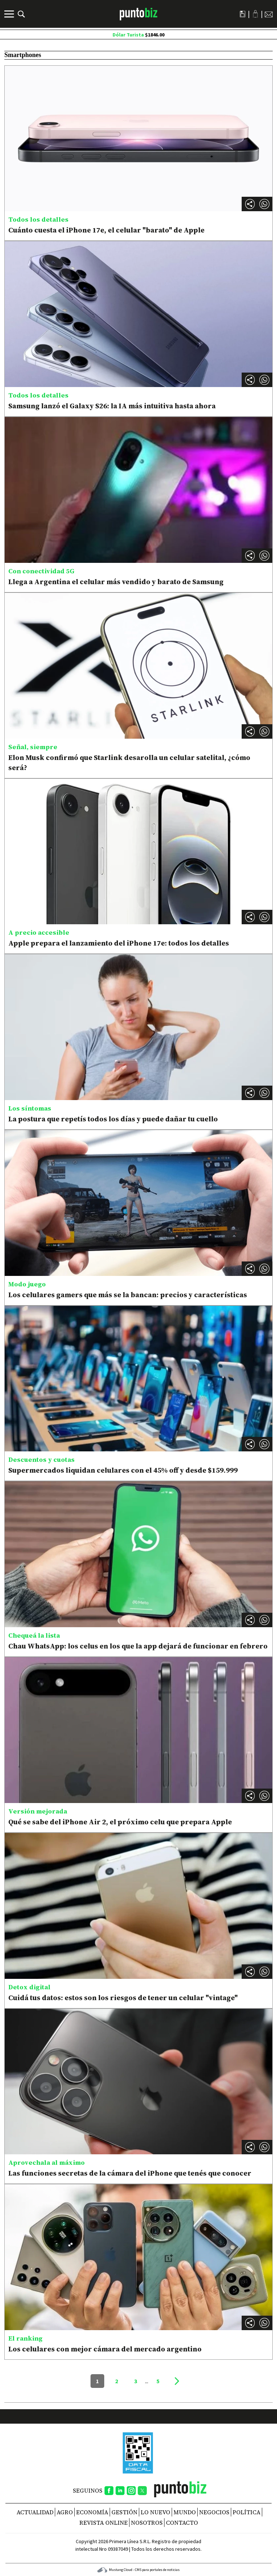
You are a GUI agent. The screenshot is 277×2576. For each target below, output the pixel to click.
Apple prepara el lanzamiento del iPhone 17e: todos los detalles (118, 943)
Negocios (214, 2512)
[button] (264, 204)
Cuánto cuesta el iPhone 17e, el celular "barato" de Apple (106, 230)
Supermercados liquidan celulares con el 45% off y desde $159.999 (123, 1470)
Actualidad (35, 2512)
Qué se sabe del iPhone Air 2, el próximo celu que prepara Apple (120, 1822)
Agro (65, 2512)
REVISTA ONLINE (103, 2523)
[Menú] (10, 14)
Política (246, 2512)
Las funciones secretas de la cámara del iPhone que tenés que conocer (129, 2173)
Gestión (124, 2512)
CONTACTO (182, 2523)
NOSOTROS (147, 2523)
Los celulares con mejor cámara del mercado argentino (105, 2349)
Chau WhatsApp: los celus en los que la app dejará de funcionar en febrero (138, 1646)
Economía (92, 2512)
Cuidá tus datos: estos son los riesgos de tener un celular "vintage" (123, 1998)
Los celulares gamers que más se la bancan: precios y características (127, 1295)
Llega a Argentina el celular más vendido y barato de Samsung (116, 582)
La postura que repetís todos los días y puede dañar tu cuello (113, 1119)
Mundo (184, 2512)
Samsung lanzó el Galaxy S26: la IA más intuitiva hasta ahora (112, 406)
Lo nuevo (155, 2512)
